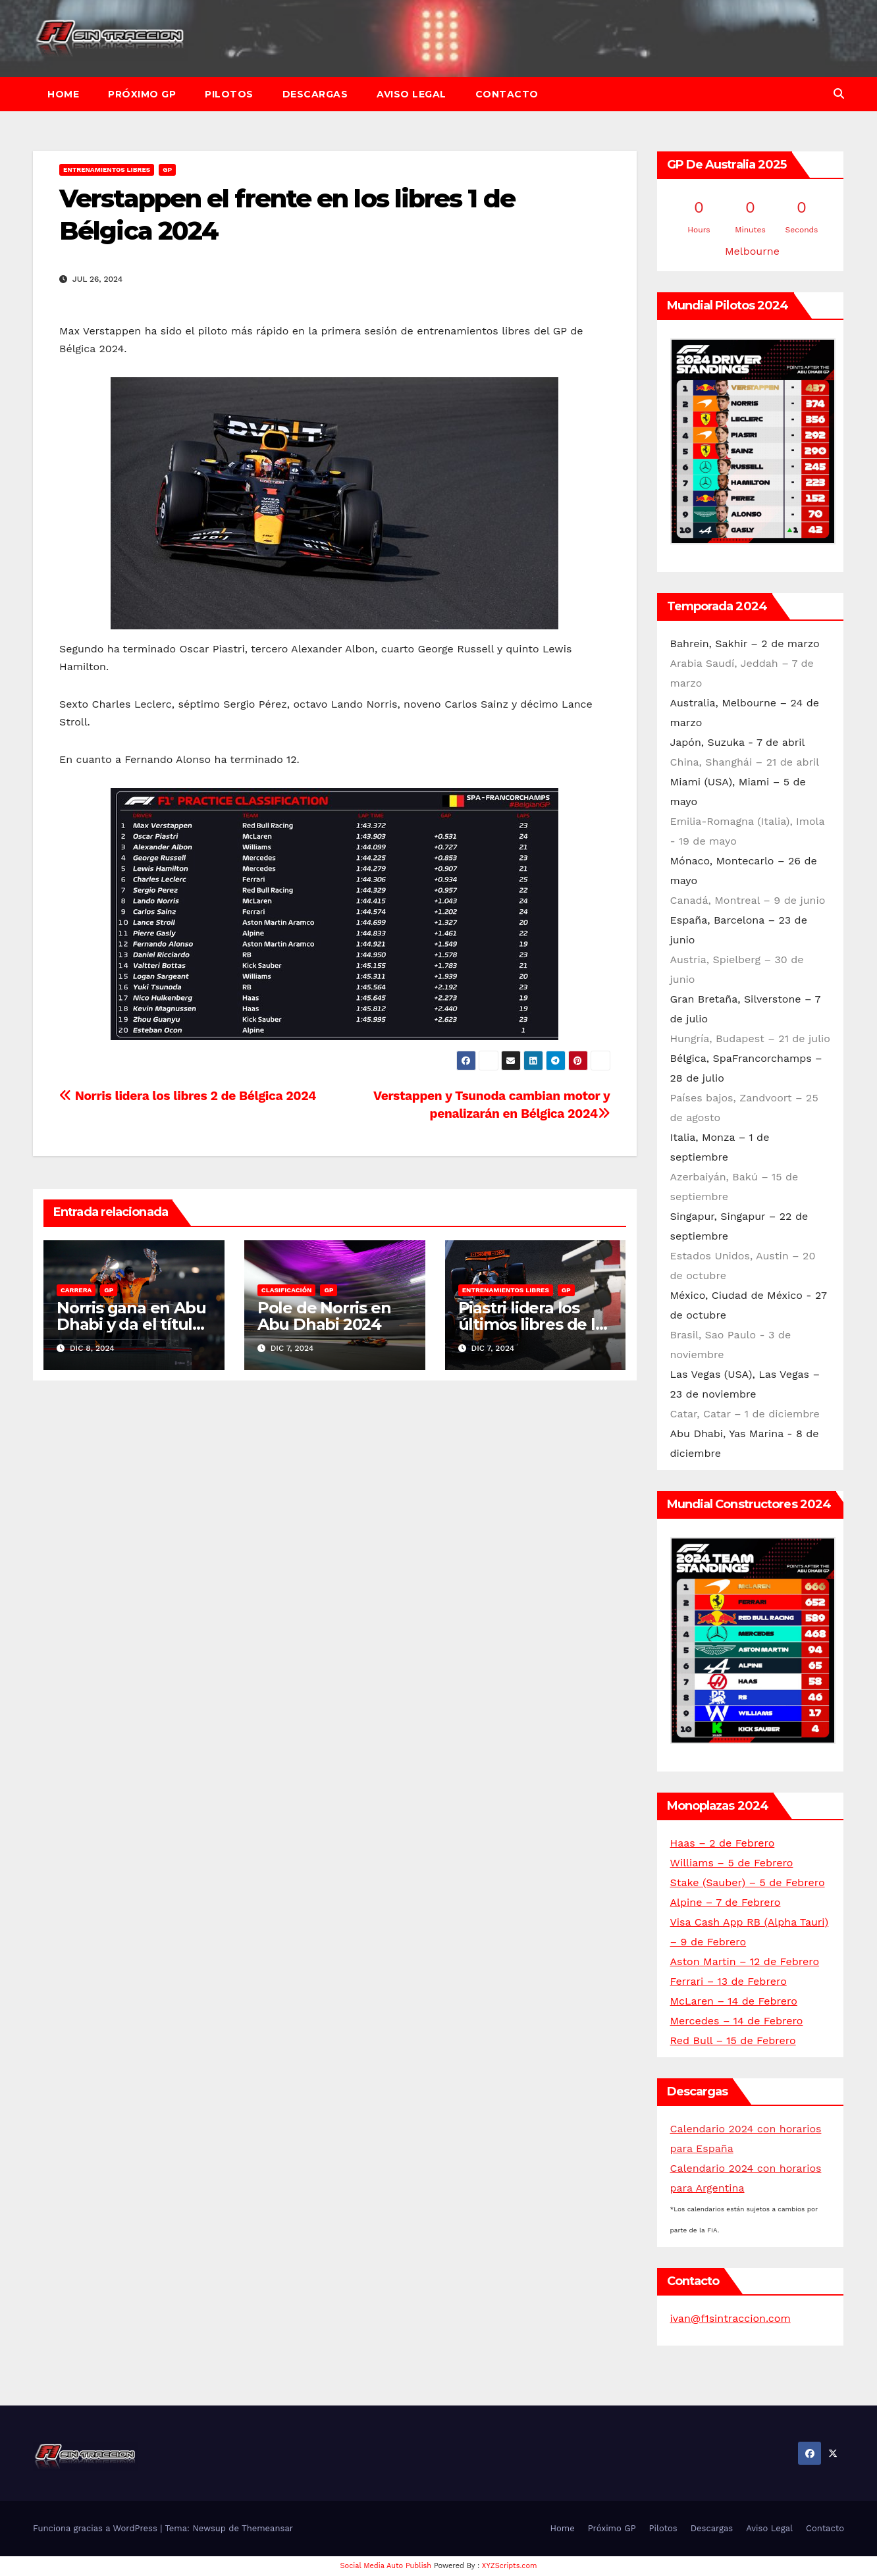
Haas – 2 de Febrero (722, 1843)
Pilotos (229, 94)
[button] (839, 94)
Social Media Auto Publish (386, 2566)
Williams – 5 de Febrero (731, 1862)
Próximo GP (142, 94)
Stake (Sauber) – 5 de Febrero (747, 1882)
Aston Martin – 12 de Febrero (745, 1961)
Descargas (315, 94)
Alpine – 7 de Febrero (725, 1902)
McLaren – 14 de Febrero (733, 2001)
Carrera (76, 1290)
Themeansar (267, 2528)
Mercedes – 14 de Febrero (736, 2020)
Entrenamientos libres (106, 169)
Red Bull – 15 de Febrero (733, 2040)
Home (63, 94)
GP (167, 169)
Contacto (507, 94)
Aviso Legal (411, 94)
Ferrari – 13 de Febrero (728, 1981)
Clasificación (286, 1290)
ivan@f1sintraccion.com (730, 2318)
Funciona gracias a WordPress (96, 2528)
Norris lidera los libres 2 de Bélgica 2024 (187, 1095)
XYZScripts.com (509, 2566)
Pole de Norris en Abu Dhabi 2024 (324, 1316)
